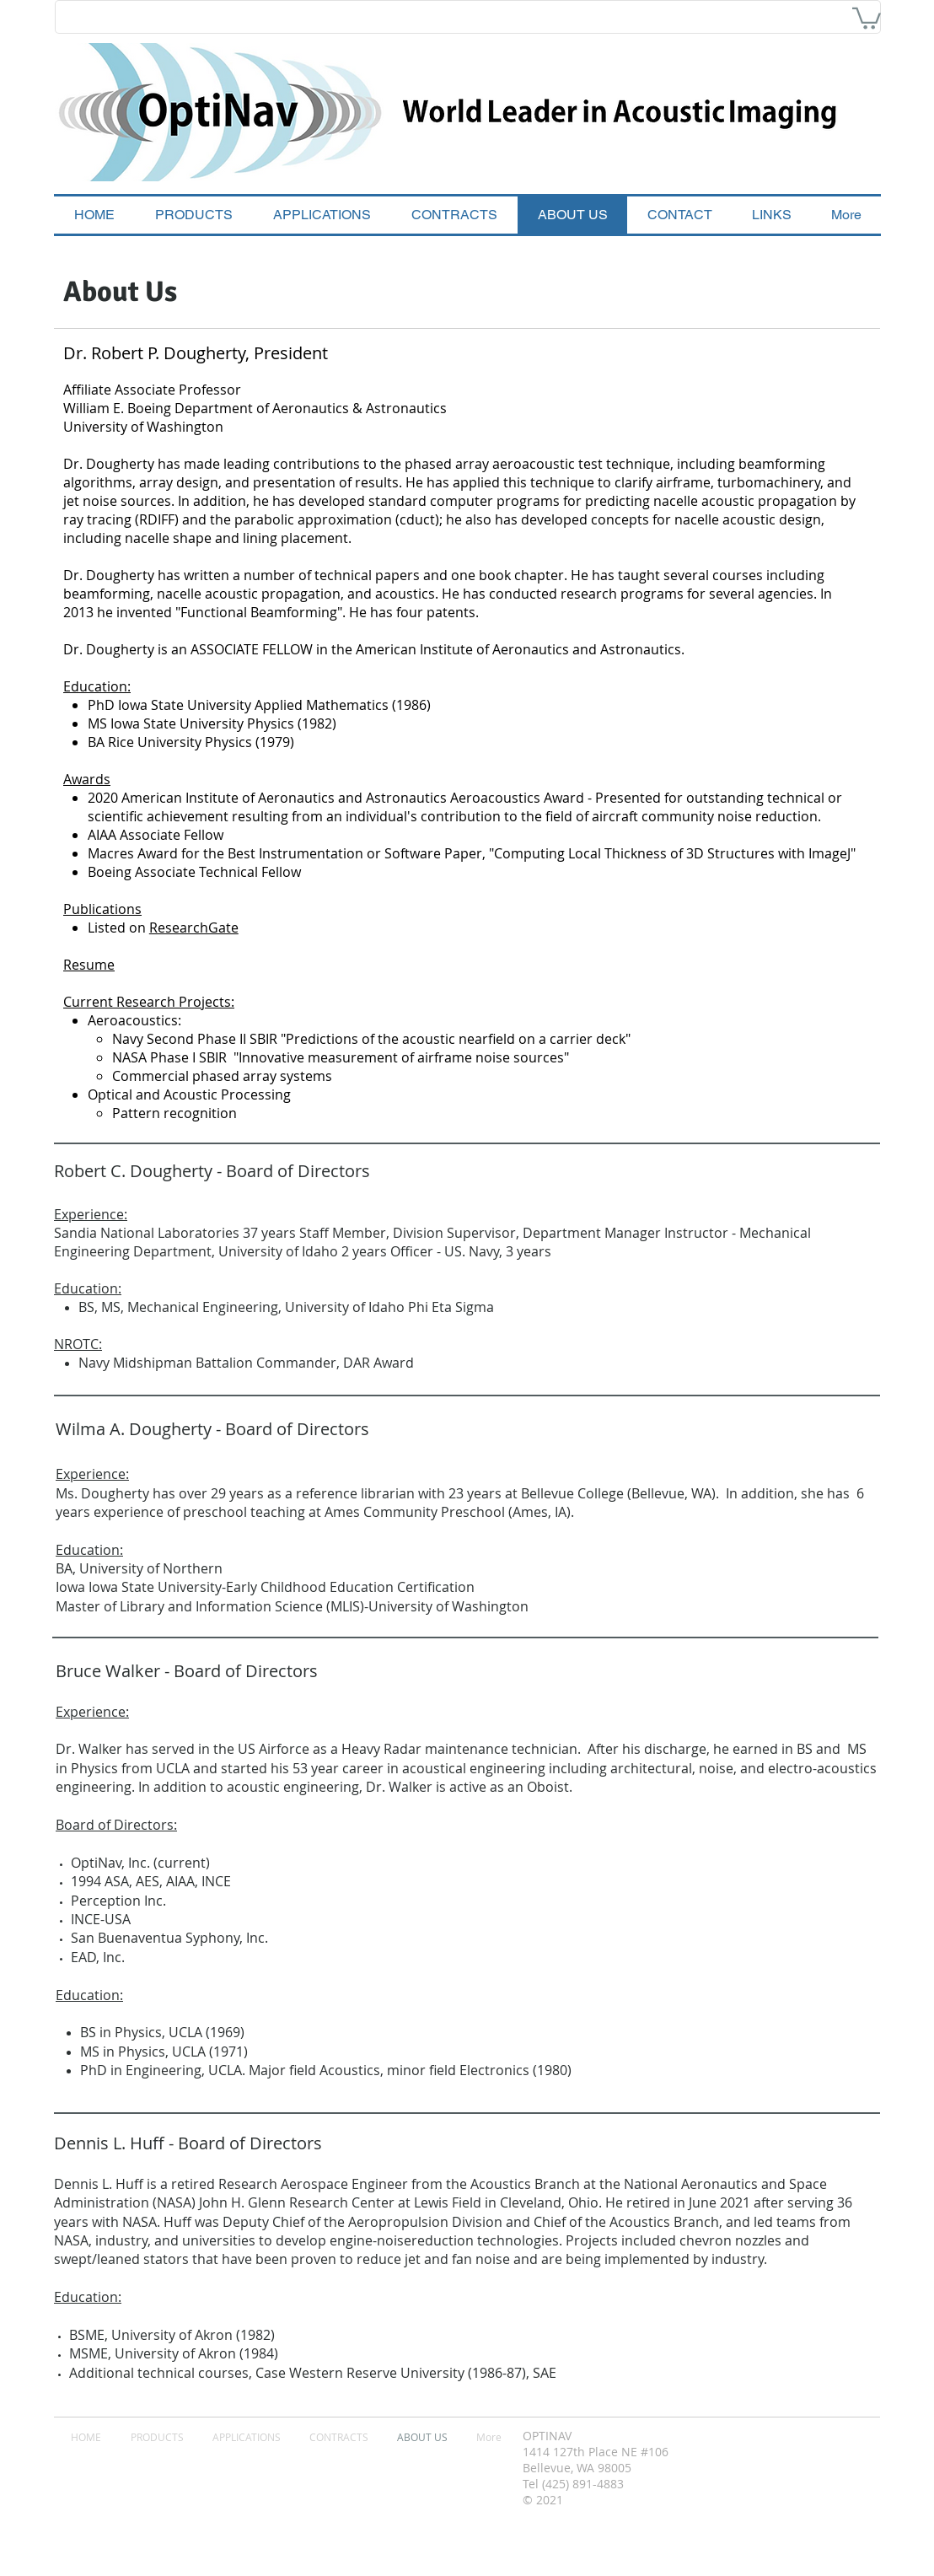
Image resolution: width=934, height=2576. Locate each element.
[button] (866, 17)
